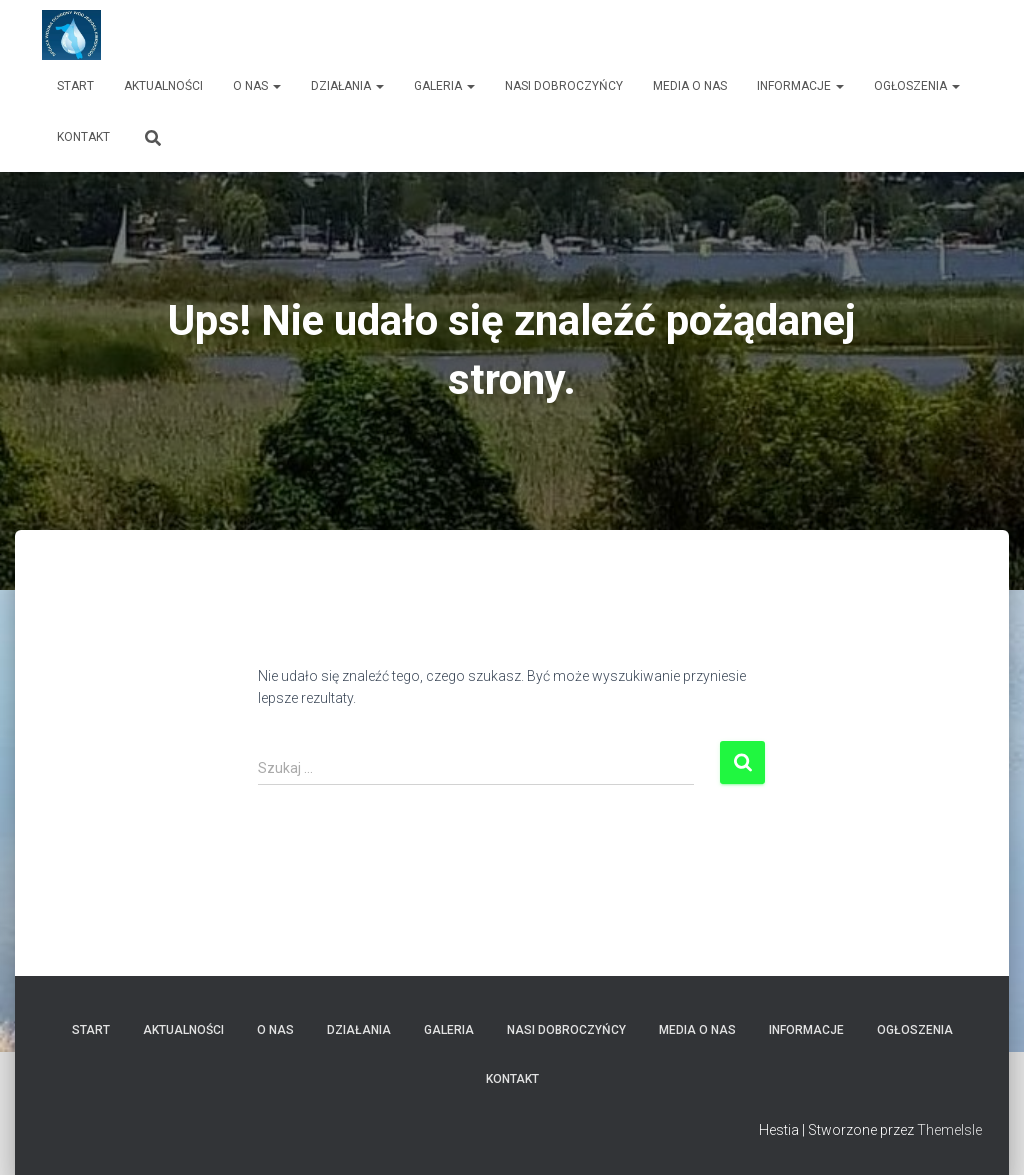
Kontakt (83, 137)
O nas (257, 86)
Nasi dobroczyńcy (564, 86)
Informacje (800, 86)
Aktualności (163, 86)
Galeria (444, 86)
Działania (347, 86)
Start (75, 86)
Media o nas (690, 86)
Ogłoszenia (917, 86)
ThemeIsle (949, 1130)
